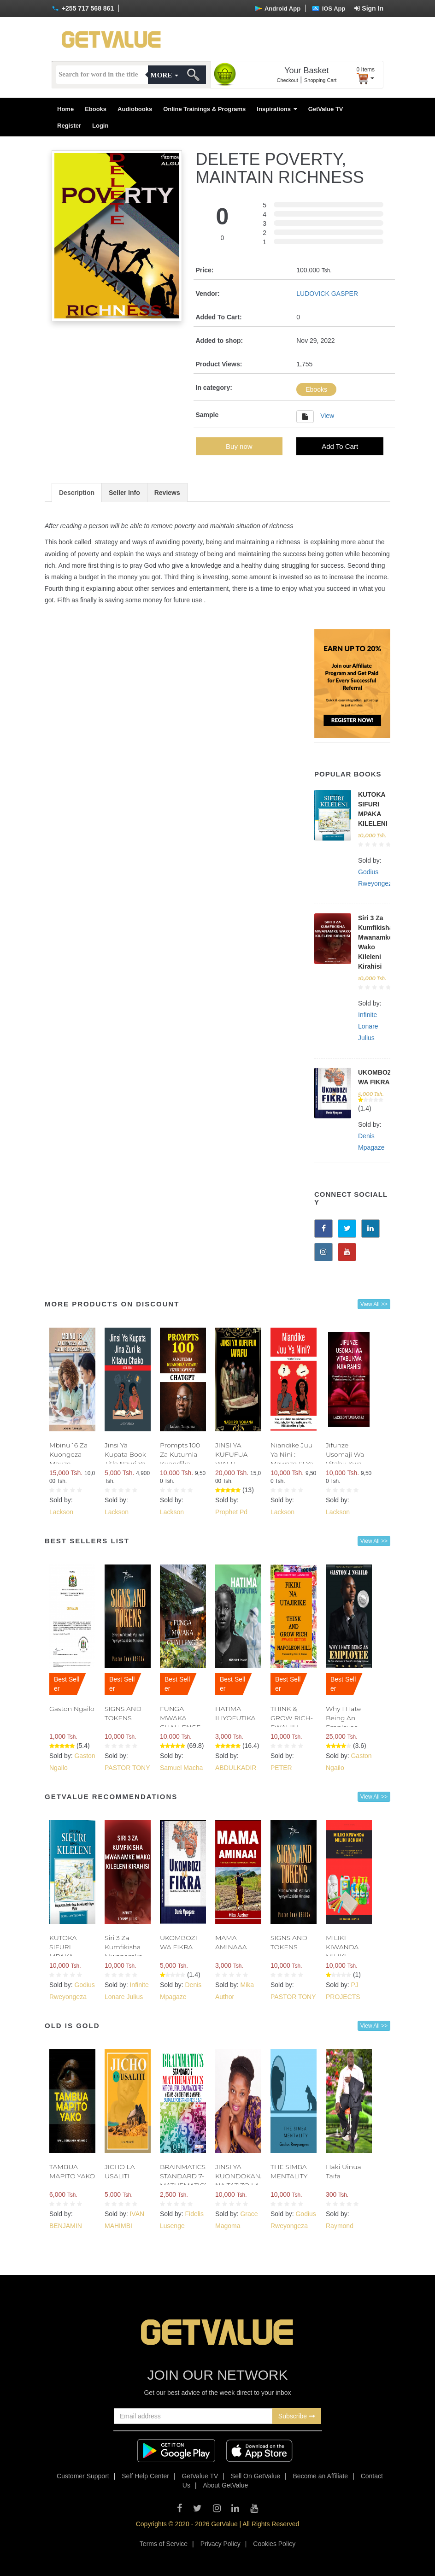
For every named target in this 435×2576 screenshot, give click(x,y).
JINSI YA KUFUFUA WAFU (231, 1454)
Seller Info (124, 492)
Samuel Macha (181, 1767)
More (164, 75)
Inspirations (277, 109)
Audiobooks (135, 109)
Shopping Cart (320, 80)
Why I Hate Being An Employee (343, 1718)
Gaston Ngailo (71, 1709)
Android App (277, 8)
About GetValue (225, 2485)
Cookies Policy (274, 2543)
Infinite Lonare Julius (368, 1026)
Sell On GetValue (255, 2476)
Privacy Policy (220, 2543)
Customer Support (83, 2476)
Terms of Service (164, 2543)
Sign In (368, 8)
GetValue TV (325, 109)
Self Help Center (145, 2476)
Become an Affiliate (320, 2476)
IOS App (328, 8)
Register (69, 125)
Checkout (287, 80)
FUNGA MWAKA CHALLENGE (180, 1718)
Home (65, 109)
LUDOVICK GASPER (327, 293)
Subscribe (296, 2416)
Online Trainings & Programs (204, 109)
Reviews (167, 492)
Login (100, 125)
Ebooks (95, 109)
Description (76, 492)
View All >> (374, 1304)
